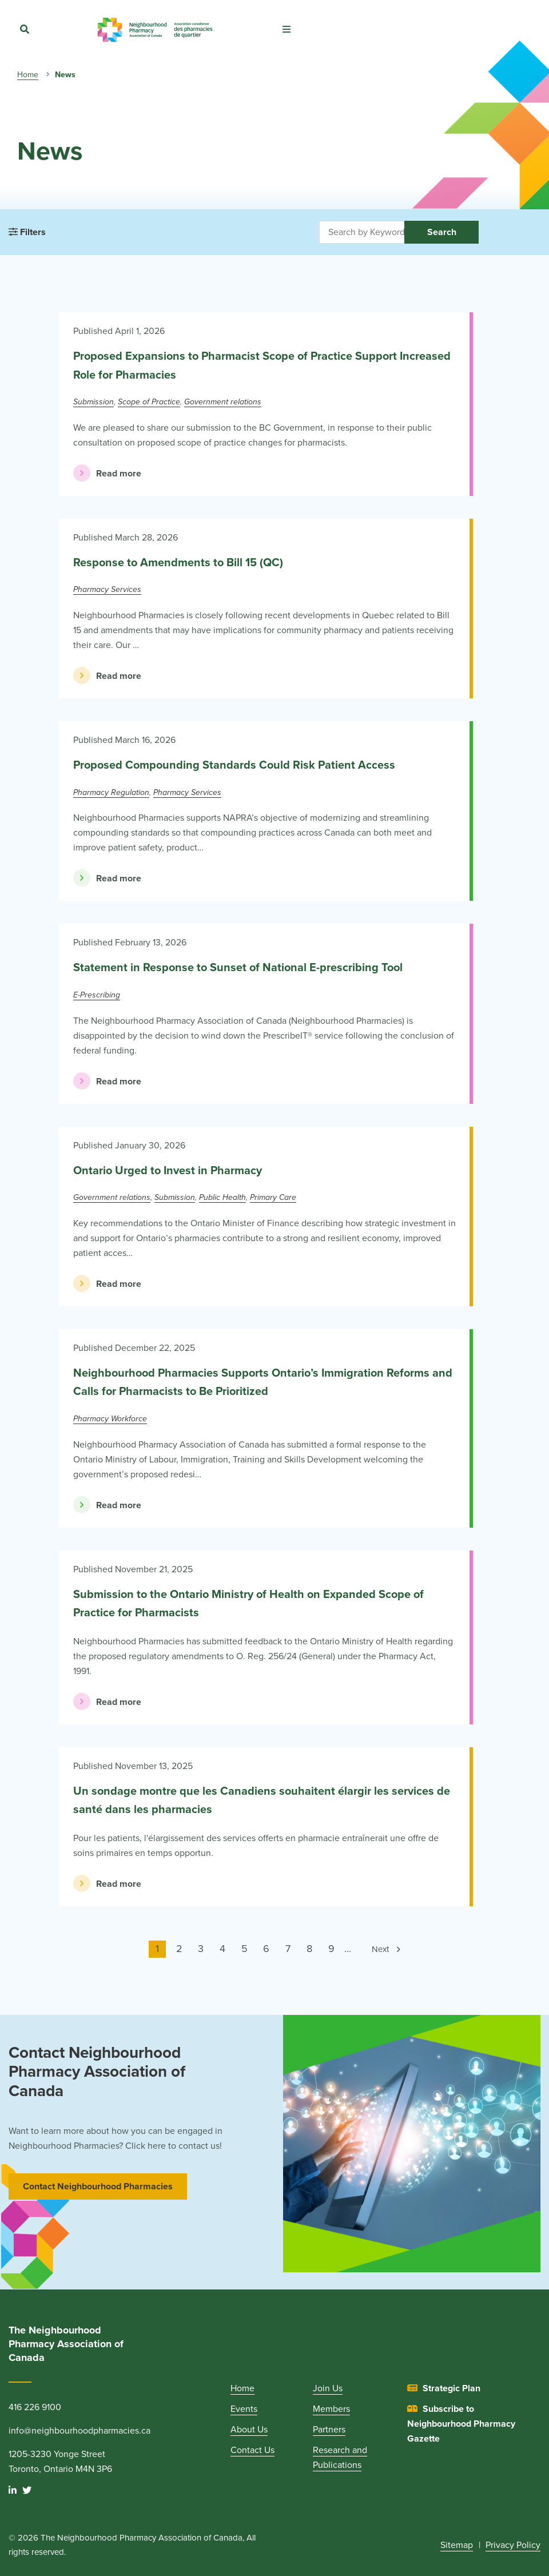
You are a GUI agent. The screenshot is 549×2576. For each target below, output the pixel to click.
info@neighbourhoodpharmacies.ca (79, 2430)
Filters (27, 232)
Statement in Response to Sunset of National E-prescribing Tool (238, 968)
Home (27, 74)
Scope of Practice (149, 402)
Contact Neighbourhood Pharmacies (98, 2186)
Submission (93, 402)
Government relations (222, 402)
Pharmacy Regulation (111, 792)
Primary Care (273, 1197)
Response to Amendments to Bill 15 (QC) (178, 563)
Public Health (222, 1197)
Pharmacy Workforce (110, 1419)
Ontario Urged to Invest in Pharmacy (167, 1171)
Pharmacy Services (107, 589)
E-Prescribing (96, 995)
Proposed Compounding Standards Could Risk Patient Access (234, 765)
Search (441, 232)
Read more (107, 473)
